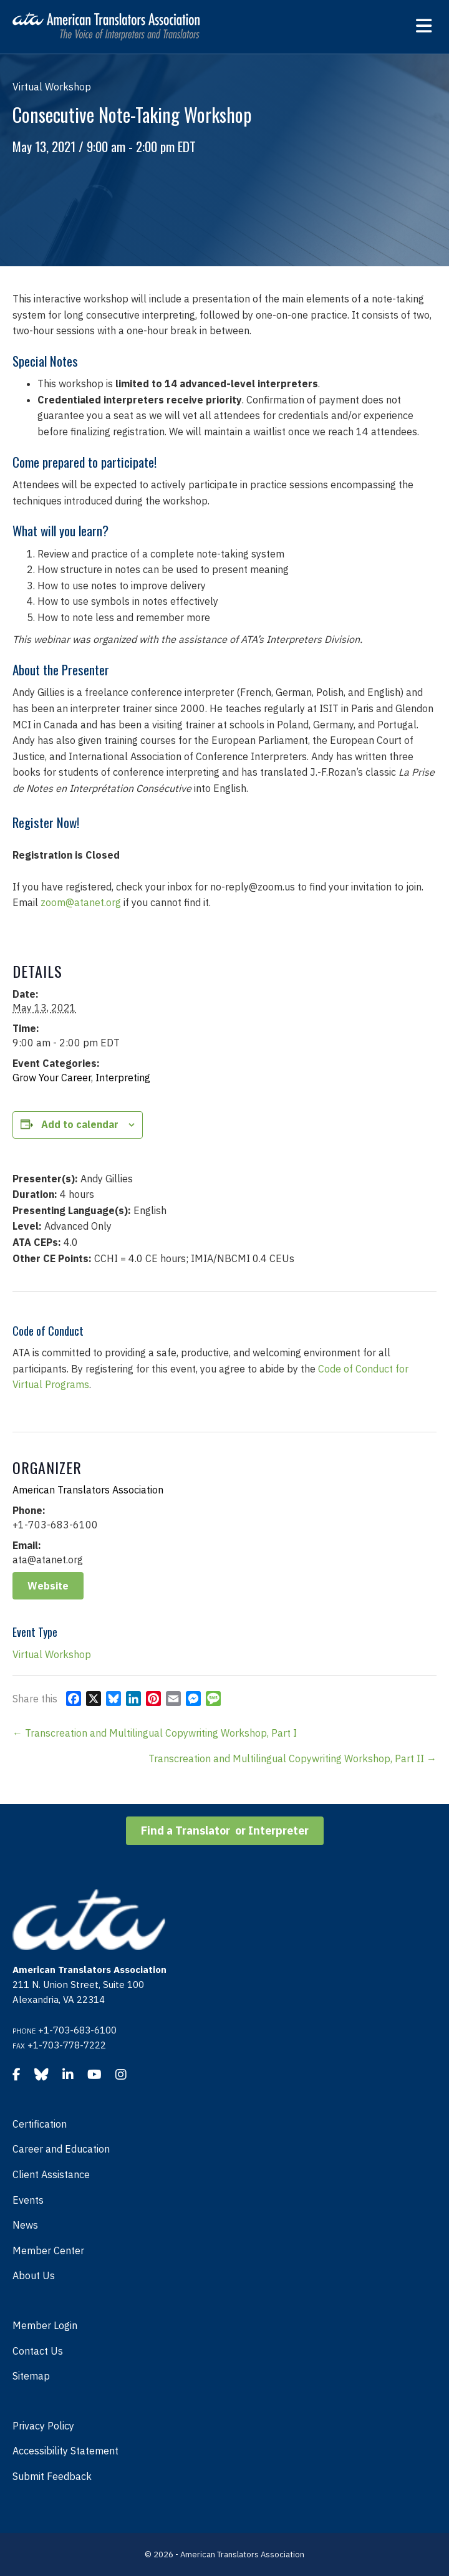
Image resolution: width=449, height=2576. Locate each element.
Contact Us (37, 2351)
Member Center (48, 2250)
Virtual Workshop (51, 1654)
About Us (33, 2275)
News (25, 2225)
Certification (39, 2124)
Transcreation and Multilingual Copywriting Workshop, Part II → (292, 1758)
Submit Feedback (52, 2476)
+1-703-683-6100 (77, 2030)
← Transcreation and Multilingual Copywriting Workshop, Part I (154, 1733)
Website (48, 1586)
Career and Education (61, 2149)
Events (28, 2200)
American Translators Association (87, 1489)
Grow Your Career (51, 1077)
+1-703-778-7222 (66, 2045)
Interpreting (122, 1077)
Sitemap (31, 2376)
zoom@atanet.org (81, 902)
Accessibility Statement (65, 2450)
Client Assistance (51, 2174)
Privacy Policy (43, 2425)
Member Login (44, 2325)
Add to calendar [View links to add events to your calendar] (79, 1125)
